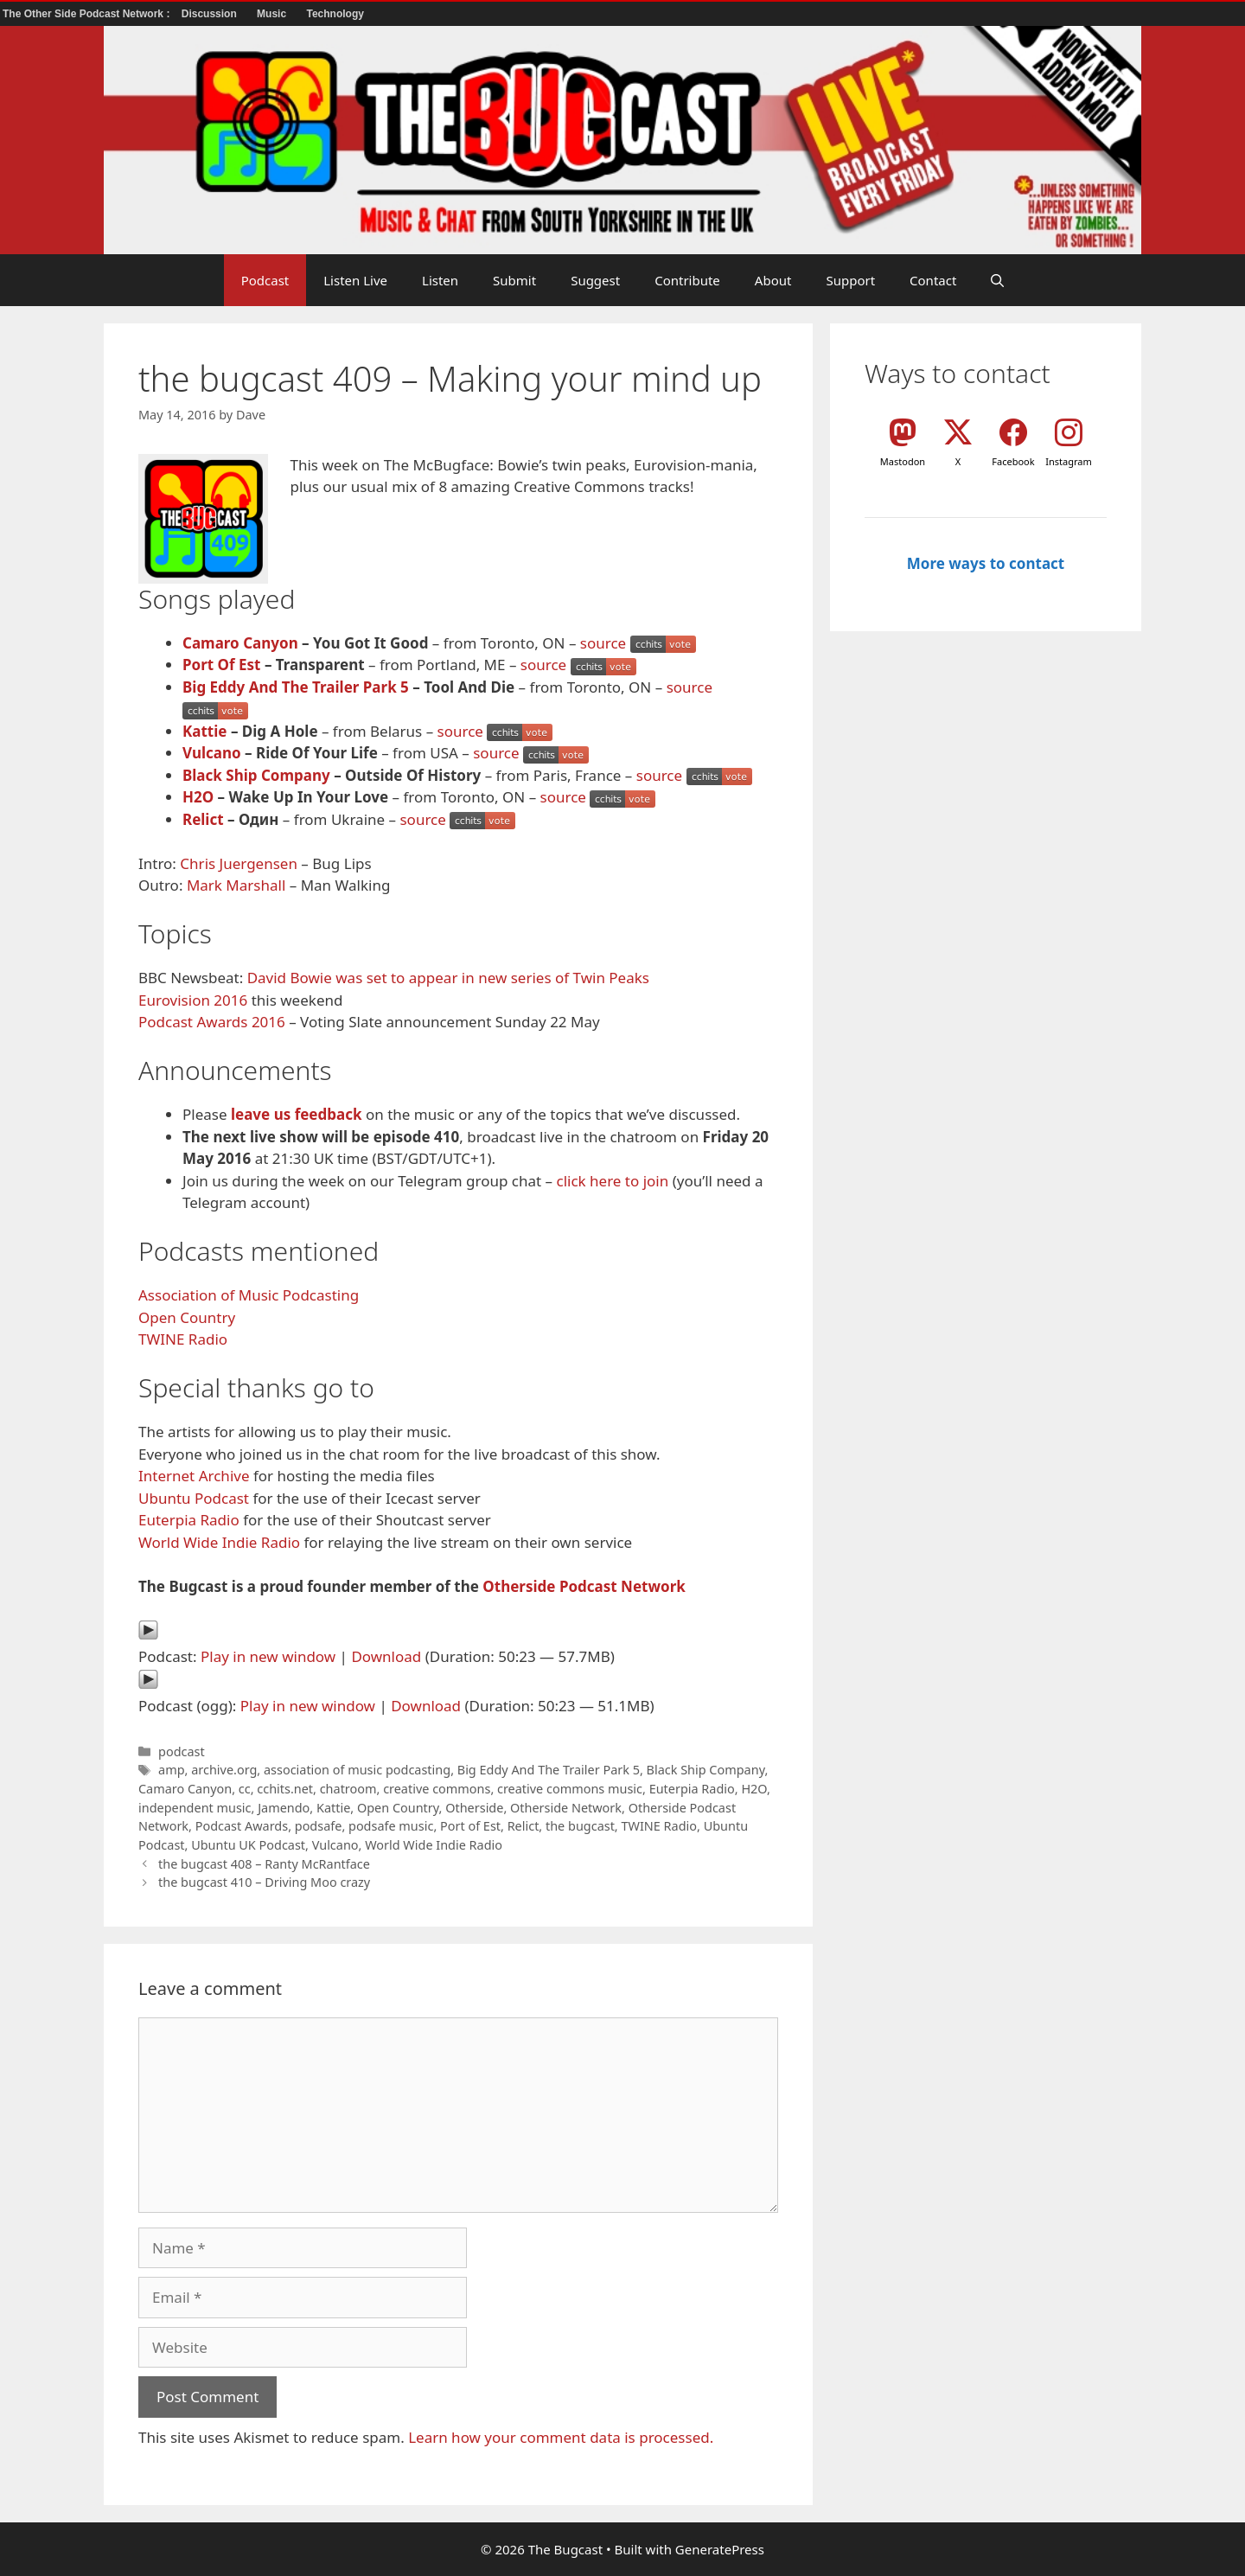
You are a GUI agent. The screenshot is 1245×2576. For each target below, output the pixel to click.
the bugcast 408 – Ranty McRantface (264, 1864)
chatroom (348, 1788)
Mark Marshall (236, 885)
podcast (181, 1751)
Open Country (186, 1317)
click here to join (612, 1181)
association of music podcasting (357, 1769)
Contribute (687, 280)
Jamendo (284, 1807)
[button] (997, 280)
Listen (440, 280)
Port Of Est (221, 664)
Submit (514, 280)
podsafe (318, 1826)
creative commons (436, 1788)
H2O (198, 797)
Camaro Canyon (240, 643)
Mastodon (902, 461)
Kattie (204, 731)
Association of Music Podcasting (248, 1295)
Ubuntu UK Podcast (248, 1845)
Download (386, 1656)
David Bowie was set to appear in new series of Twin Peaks (448, 978)
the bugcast (580, 1826)
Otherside (474, 1807)
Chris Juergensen (238, 863)
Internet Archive (194, 1476)
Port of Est (470, 1826)
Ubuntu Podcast (193, 1498)
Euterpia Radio (188, 1520)
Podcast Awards (241, 1826)
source (603, 643)
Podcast (265, 280)
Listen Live (355, 280)
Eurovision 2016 (192, 1000)
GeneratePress (719, 2549)
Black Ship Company (256, 775)
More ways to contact (985, 563)
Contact (933, 280)
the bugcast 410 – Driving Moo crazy (264, 1882)
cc (245, 1788)
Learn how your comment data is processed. (560, 2437)
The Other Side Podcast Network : (88, 14)
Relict (203, 819)
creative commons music (569, 1788)
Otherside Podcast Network (583, 1586)
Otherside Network (566, 1807)
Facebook (1013, 461)
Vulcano (211, 753)
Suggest (595, 280)
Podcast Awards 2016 (211, 1022)
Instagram (1068, 461)
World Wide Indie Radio (219, 1542)
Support (850, 280)
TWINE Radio (182, 1339)
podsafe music (390, 1826)
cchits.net (285, 1788)
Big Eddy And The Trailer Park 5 (295, 687)
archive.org (224, 1769)
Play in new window (268, 1656)
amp (171, 1769)
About (773, 280)
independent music (195, 1807)
